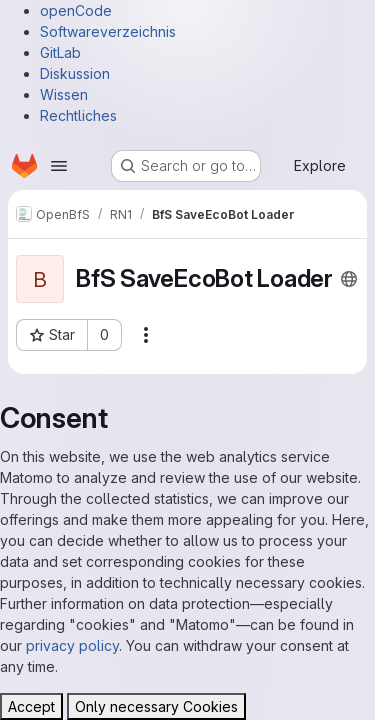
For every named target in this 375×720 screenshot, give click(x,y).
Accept (31, 706)
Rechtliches (78, 115)
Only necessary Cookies (156, 706)
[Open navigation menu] (59, 166)
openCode (76, 10)
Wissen (64, 94)
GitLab (60, 52)
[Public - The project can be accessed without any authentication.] (349, 279)
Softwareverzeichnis (108, 31)
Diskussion (75, 73)
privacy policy (72, 645)
